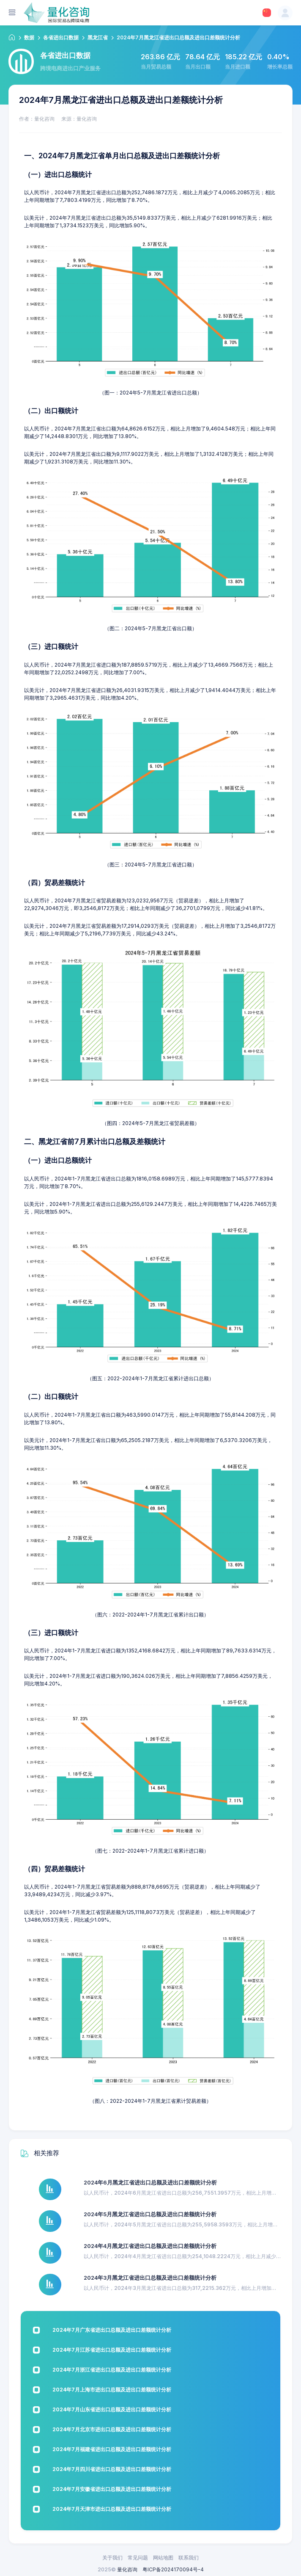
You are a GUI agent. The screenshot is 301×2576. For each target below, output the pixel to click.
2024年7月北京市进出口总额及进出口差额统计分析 (111, 2429)
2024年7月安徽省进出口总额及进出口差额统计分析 (111, 2489)
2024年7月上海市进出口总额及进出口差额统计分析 (111, 2389)
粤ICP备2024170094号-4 (173, 2569)
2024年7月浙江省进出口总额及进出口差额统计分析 (111, 2369)
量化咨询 (127, 2569)
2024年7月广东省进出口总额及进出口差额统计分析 (111, 2330)
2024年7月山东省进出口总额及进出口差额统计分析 (111, 2409)
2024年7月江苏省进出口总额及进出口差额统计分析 (111, 2350)
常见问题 (138, 2557)
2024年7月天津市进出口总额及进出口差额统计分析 (111, 2509)
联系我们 (188, 2557)
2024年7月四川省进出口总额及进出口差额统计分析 (111, 2469)
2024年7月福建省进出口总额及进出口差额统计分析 (111, 2449)
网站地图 (163, 2557)
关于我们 (112, 2557)
